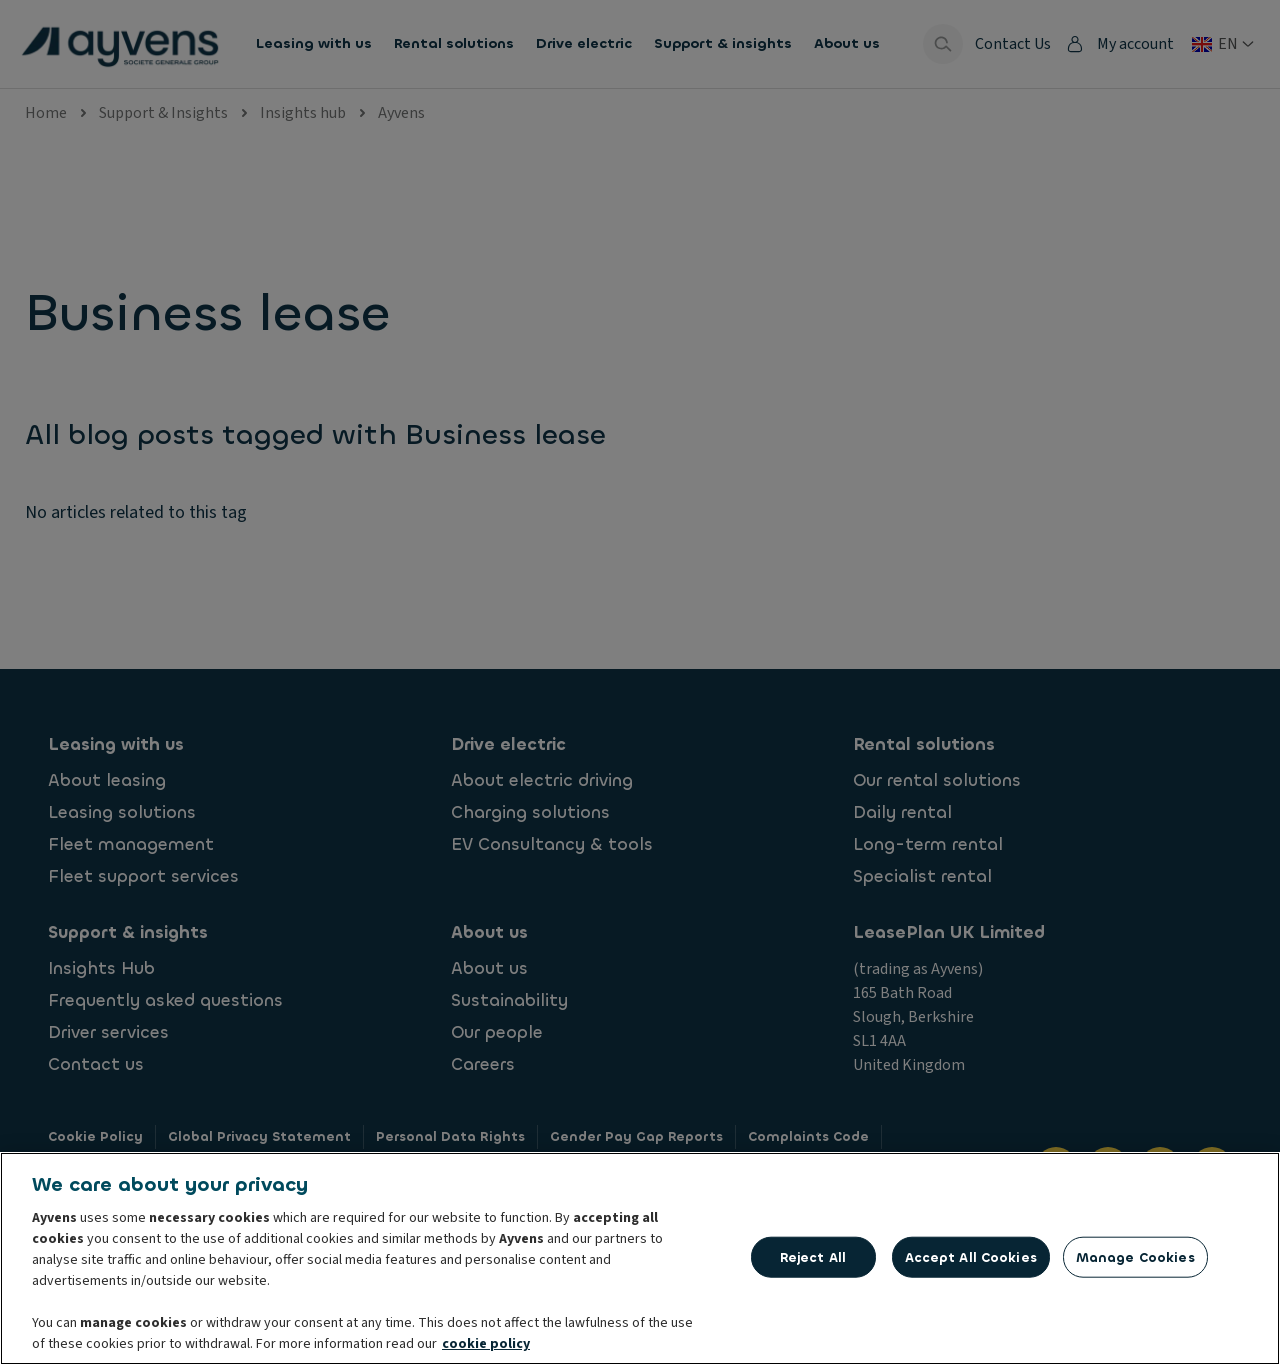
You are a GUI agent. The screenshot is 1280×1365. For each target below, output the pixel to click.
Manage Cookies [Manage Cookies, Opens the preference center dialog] (1135, 1258)
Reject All (813, 1258)
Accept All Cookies (971, 1258)
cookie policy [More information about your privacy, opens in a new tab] (486, 1346)
